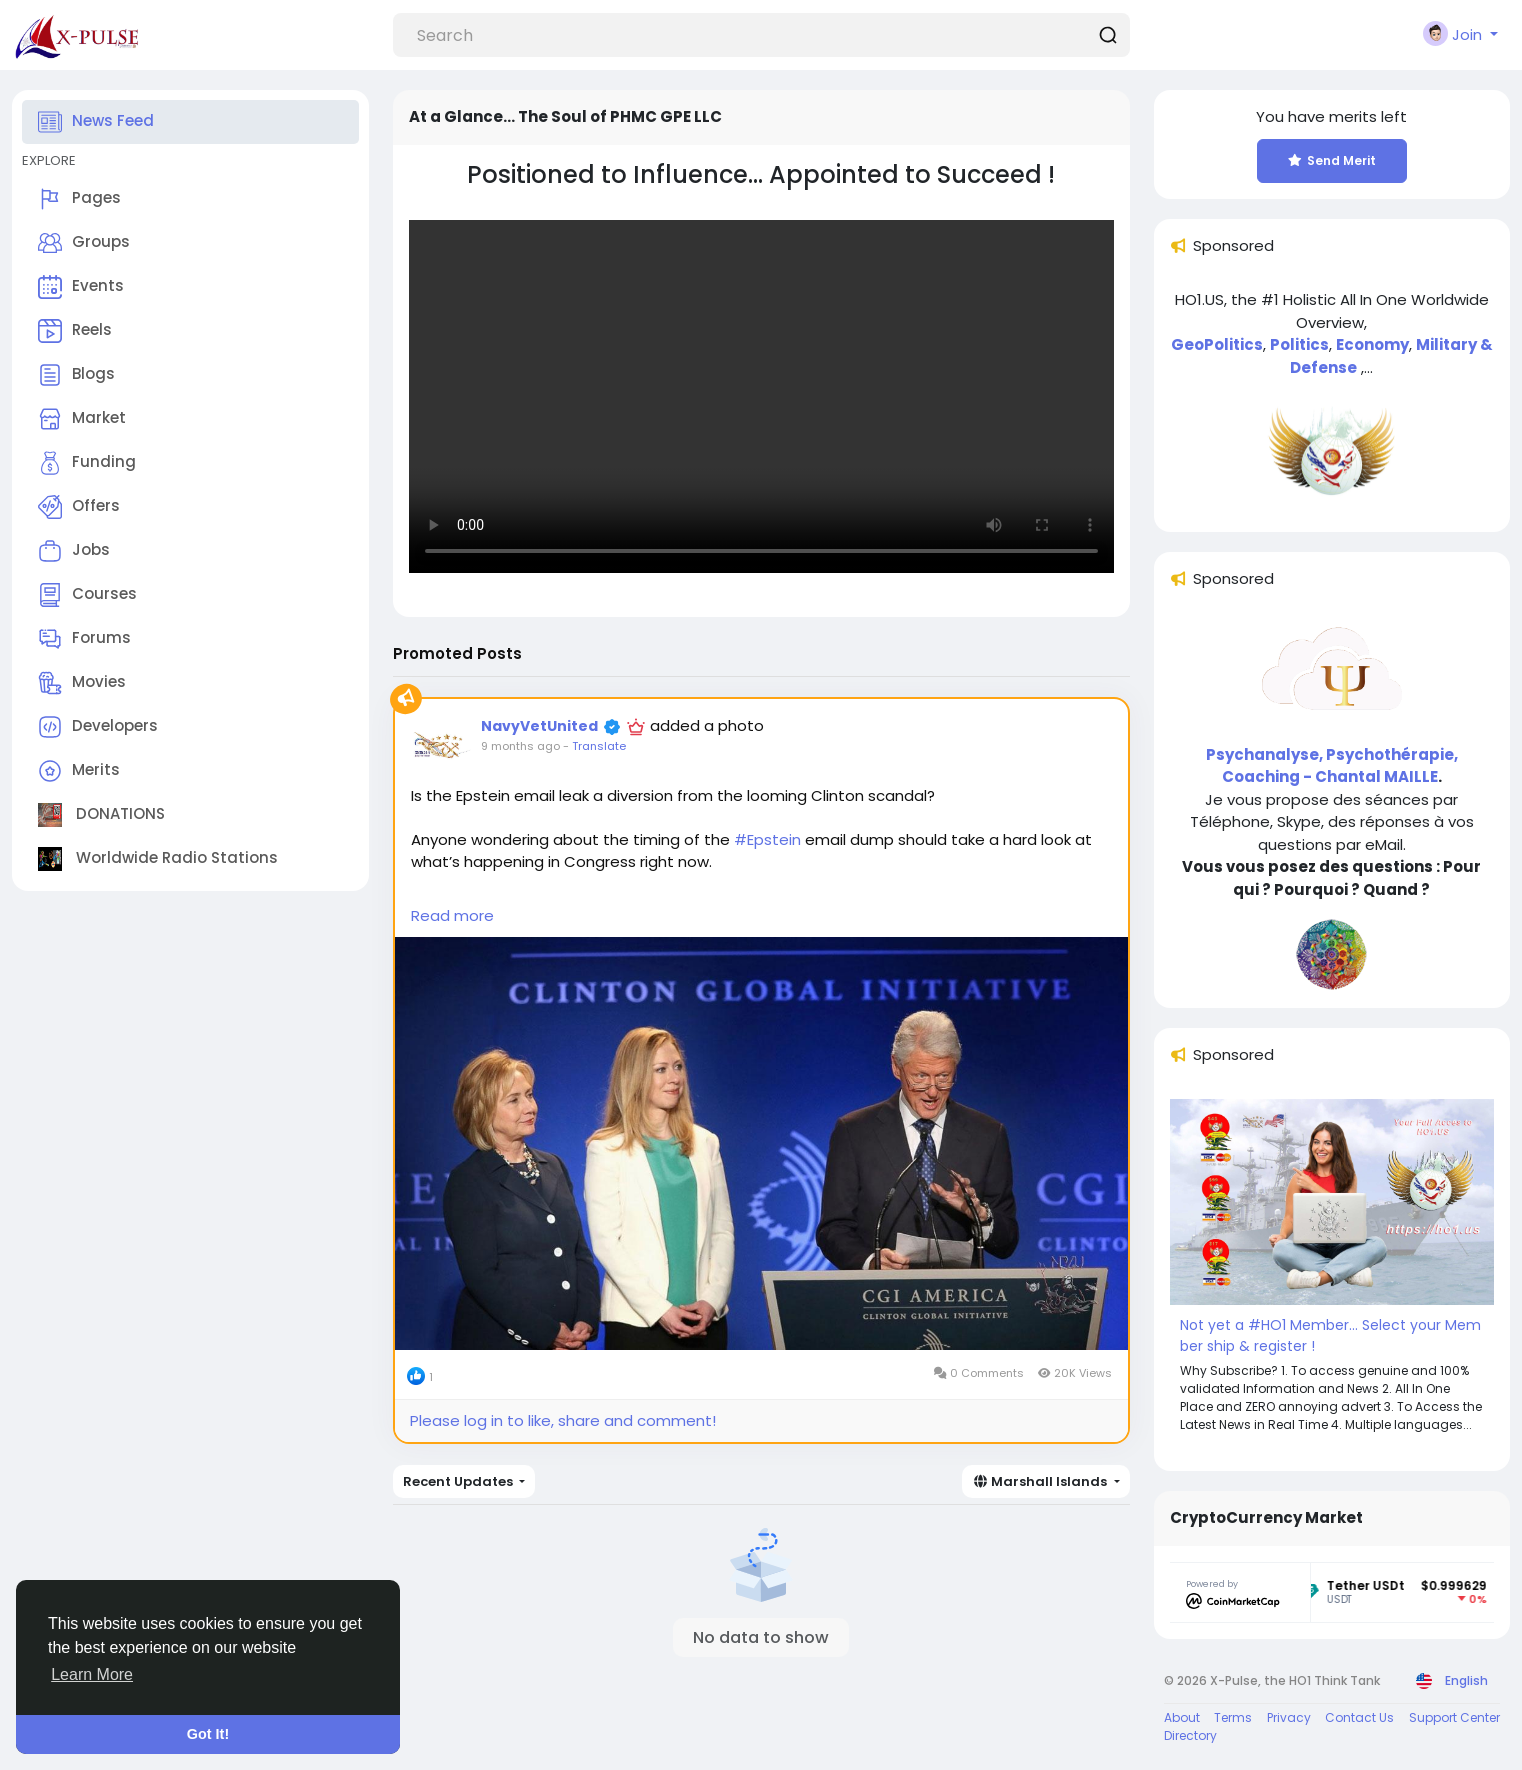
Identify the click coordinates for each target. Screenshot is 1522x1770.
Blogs (76, 375)
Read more (452, 915)
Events (81, 287)
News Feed (96, 122)
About (1182, 1717)
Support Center (1454, 1717)
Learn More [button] (92, 1674)
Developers (98, 727)
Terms (1233, 1717)
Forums (84, 639)
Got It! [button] (208, 1734)
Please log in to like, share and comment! (563, 1420)
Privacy (1289, 1717)
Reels (75, 331)
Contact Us (1359, 1717)
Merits (79, 771)
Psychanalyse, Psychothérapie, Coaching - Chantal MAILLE (1332, 766)
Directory (1190, 1735)
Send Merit (1331, 160)
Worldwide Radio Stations (158, 859)
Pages (79, 199)
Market (82, 419)
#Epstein (767, 839)
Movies (82, 683)
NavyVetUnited (539, 726)
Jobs (74, 551)
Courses (87, 595)
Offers (79, 507)
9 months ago (520, 746)
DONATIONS (101, 815)
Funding (87, 463)
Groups (84, 243)
